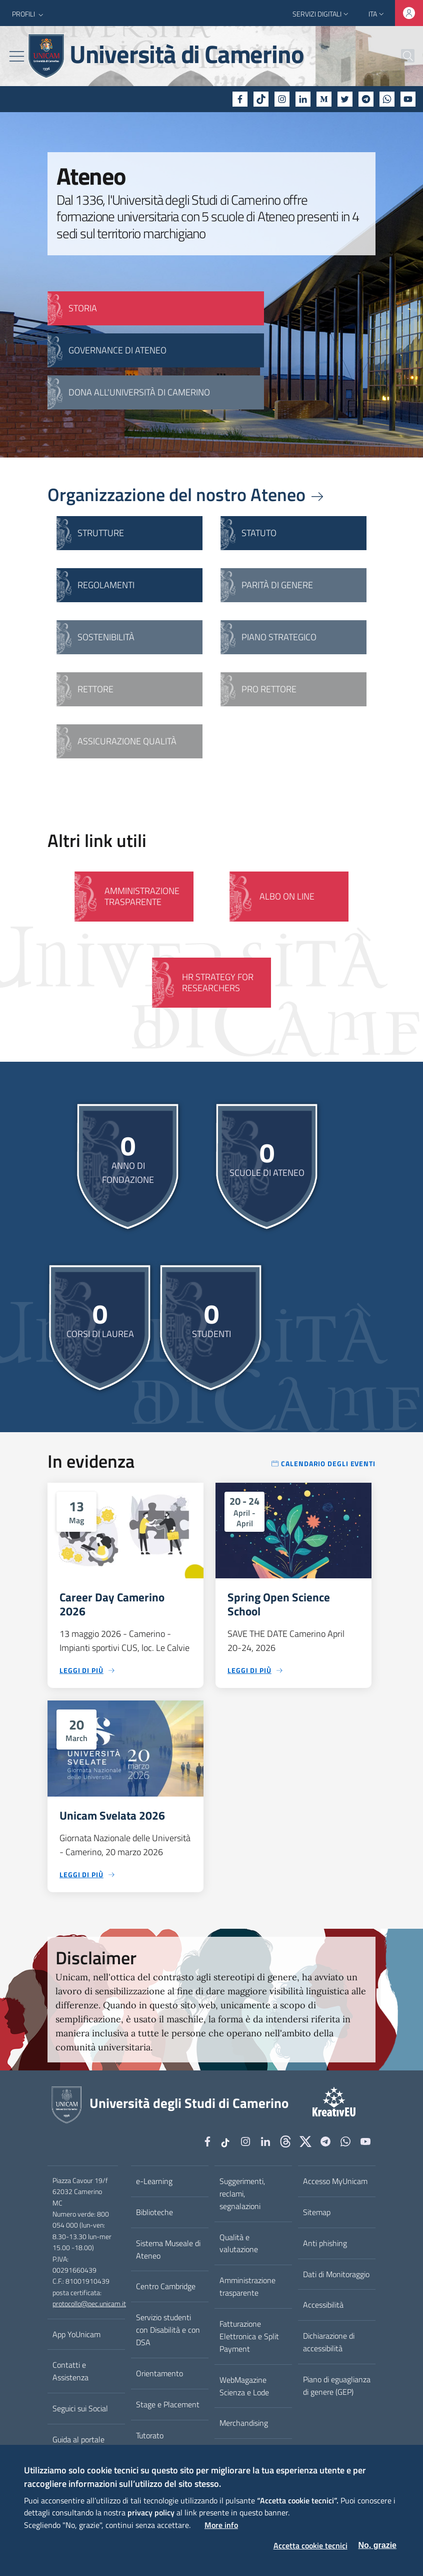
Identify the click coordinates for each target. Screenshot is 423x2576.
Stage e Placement (168, 2404)
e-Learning (154, 2181)
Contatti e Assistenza (70, 2371)
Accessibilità (323, 2305)
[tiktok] (261, 99)
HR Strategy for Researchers (218, 982)
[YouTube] (408, 99)
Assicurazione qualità (127, 741)
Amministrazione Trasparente (142, 896)
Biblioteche (154, 2212)
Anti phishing (325, 2243)
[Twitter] (345, 99)
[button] (29, 14)
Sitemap (316, 2212)
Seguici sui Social (80, 2408)
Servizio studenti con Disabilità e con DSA (168, 2329)
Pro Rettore (269, 689)
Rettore (96, 689)
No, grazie (377, 2545)
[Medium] (324, 99)
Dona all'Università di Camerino (139, 392)
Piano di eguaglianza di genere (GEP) (336, 2385)
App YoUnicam (76, 2334)
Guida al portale (78, 2439)
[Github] (286, 2142)
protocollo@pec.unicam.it (89, 2303)
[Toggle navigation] (17, 56)
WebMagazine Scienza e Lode (244, 2386)
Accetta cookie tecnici (311, 2545)
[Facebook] (240, 99)
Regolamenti (106, 585)
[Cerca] (402, 56)
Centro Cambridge (166, 2286)
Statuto (259, 533)
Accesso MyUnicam (335, 2181)
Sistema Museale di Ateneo (168, 2249)
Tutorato (150, 2435)
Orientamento (159, 2373)
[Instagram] (282, 99)
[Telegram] (366, 99)
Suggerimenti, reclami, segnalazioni (242, 2193)
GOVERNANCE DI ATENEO (117, 350)
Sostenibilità (106, 637)
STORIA (82, 308)
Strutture (101, 533)
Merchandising (244, 2423)
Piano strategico (279, 637)
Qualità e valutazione (239, 2243)
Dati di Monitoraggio (336, 2274)
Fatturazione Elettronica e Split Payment (249, 2336)
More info (221, 2525)
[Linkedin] (303, 99)
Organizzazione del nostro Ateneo (187, 494)
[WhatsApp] (387, 99)
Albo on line (287, 896)
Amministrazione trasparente (248, 2286)
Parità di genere (277, 585)
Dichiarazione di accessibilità (328, 2342)
